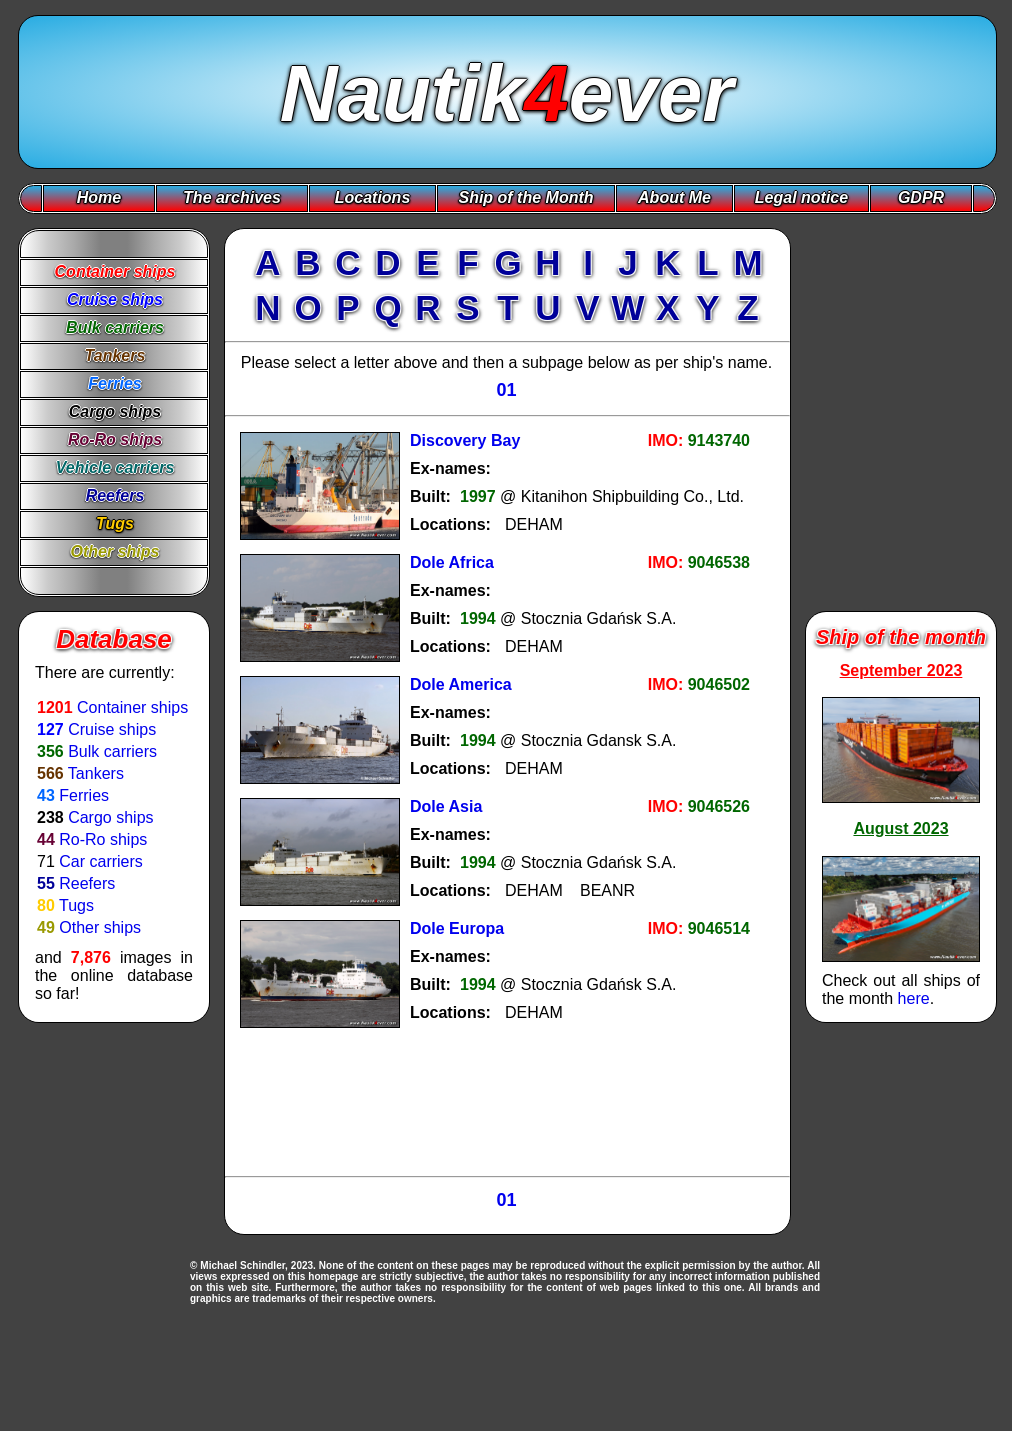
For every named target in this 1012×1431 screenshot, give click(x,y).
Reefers (87, 883)
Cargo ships (110, 817)
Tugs (76, 905)
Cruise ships (112, 729)
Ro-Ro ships (103, 839)
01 (506, 390)
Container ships (132, 707)
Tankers (96, 773)
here (914, 998)
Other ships (100, 927)
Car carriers (101, 861)
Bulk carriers (112, 751)
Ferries (84, 795)
